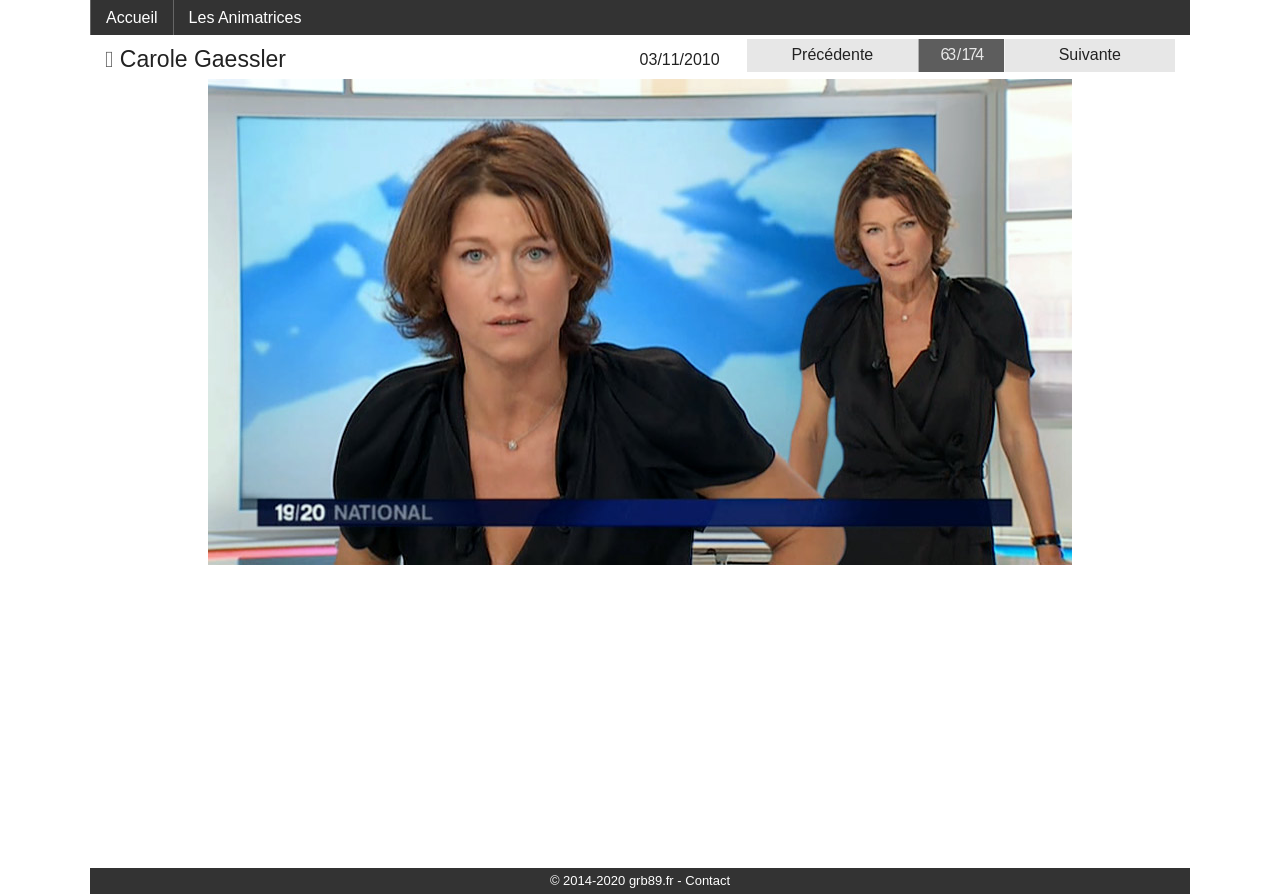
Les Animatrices (245, 17)
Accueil (132, 17)
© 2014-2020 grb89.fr (612, 880)
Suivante (1090, 54)
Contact (707, 880)
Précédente (832, 54)
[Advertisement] (640, 715)
